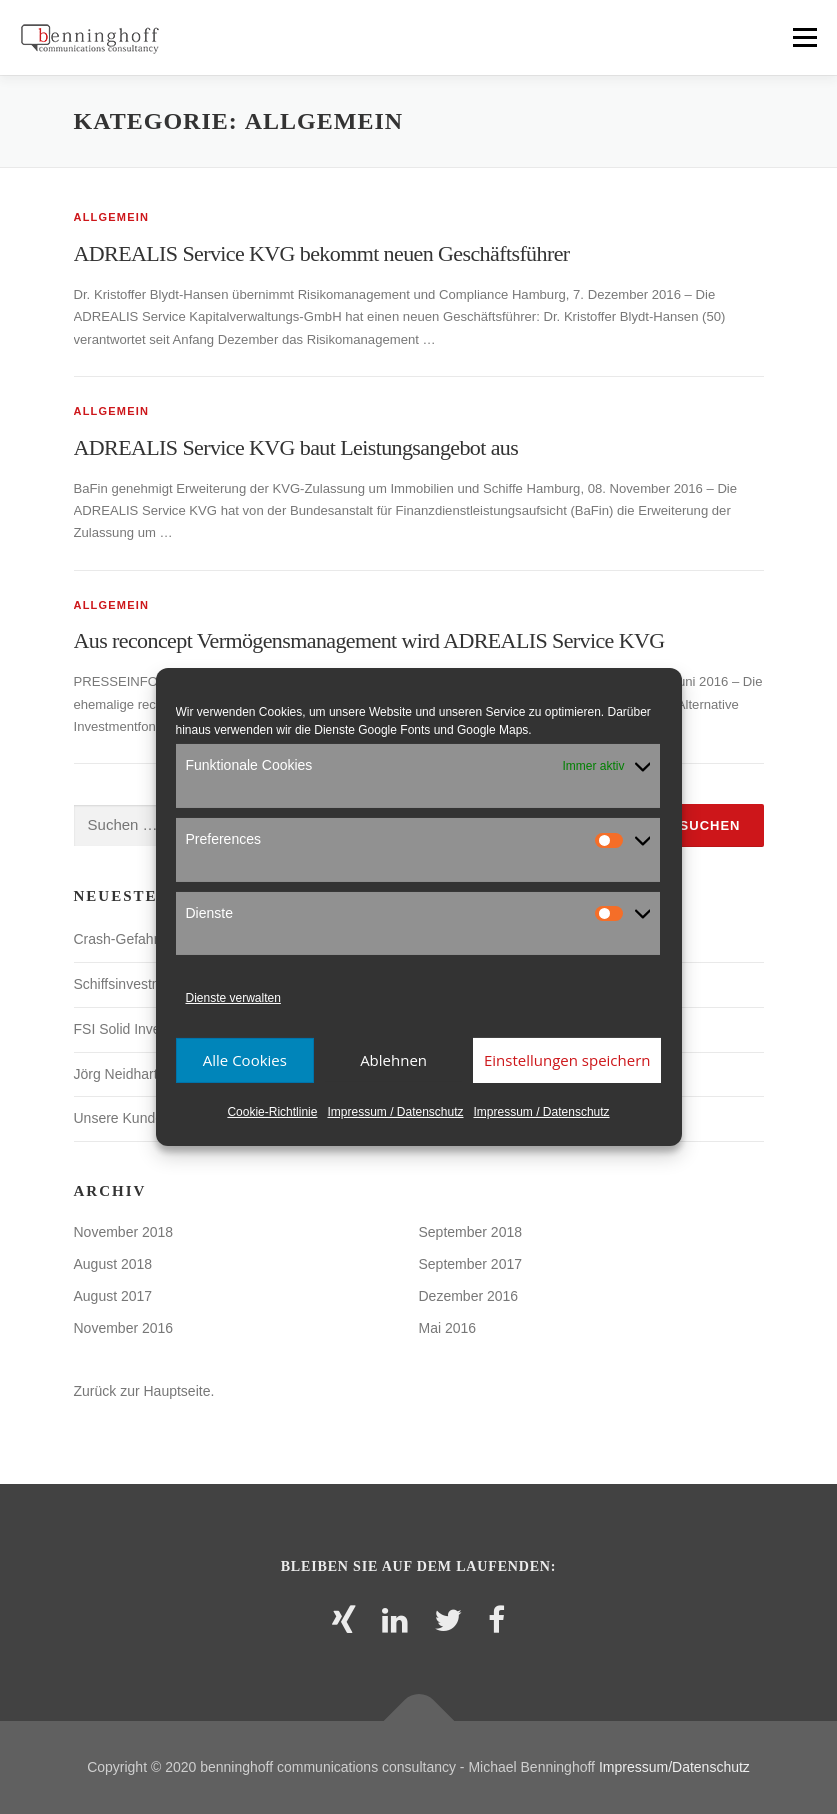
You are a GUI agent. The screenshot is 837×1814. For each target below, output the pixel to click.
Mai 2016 (448, 1328)
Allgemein (112, 217)
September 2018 (471, 1232)
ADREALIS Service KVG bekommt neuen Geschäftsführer (322, 253)
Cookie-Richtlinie (272, 1112)
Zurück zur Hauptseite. (144, 1391)
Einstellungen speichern (567, 1060)
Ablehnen (393, 1060)
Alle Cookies (245, 1060)
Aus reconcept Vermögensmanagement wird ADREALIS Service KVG (369, 640)
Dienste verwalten (233, 998)
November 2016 (124, 1328)
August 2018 (113, 1264)
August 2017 (113, 1296)
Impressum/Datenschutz (674, 1767)
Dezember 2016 (469, 1296)
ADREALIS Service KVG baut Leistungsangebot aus (296, 447)
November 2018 (124, 1232)
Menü (803, 37)
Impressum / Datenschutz (395, 1112)
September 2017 (471, 1264)
